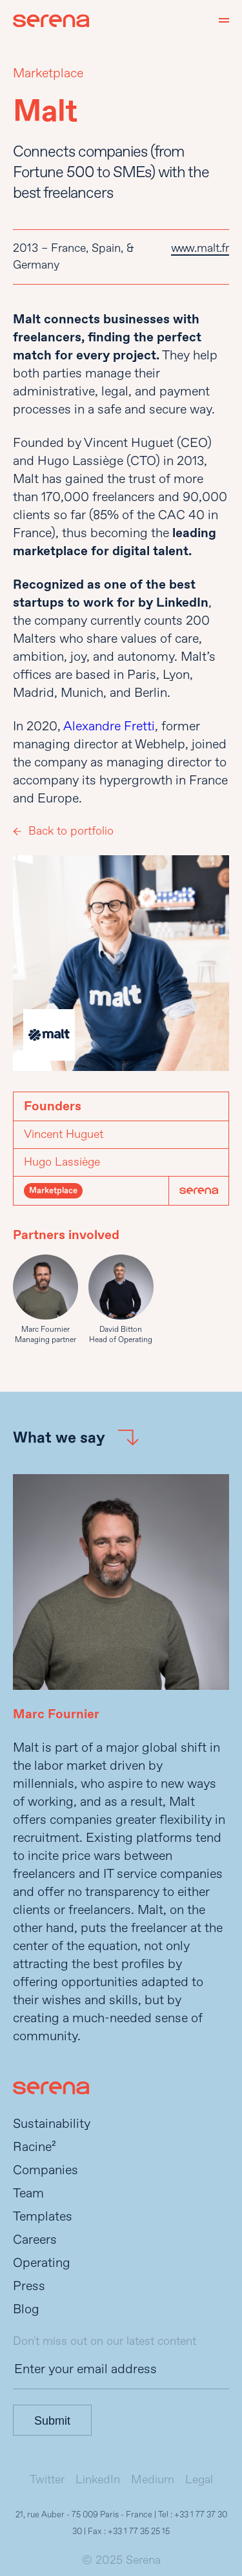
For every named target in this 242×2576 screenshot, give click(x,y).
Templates (42, 2216)
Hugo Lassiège (62, 1162)
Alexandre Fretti (109, 726)
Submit (52, 2420)
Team (28, 2193)
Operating (41, 2263)
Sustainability (51, 2124)
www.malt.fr (200, 248)
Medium (152, 2479)
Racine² (34, 2147)
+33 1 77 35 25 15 (139, 2531)
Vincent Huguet (63, 1134)
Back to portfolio (71, 831)
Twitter (47, 2479)
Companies (45, 2170)
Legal (199, 2479)
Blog (26, 2309)
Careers (35, 2239)
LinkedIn (98, 2479)
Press (29, 2286)
